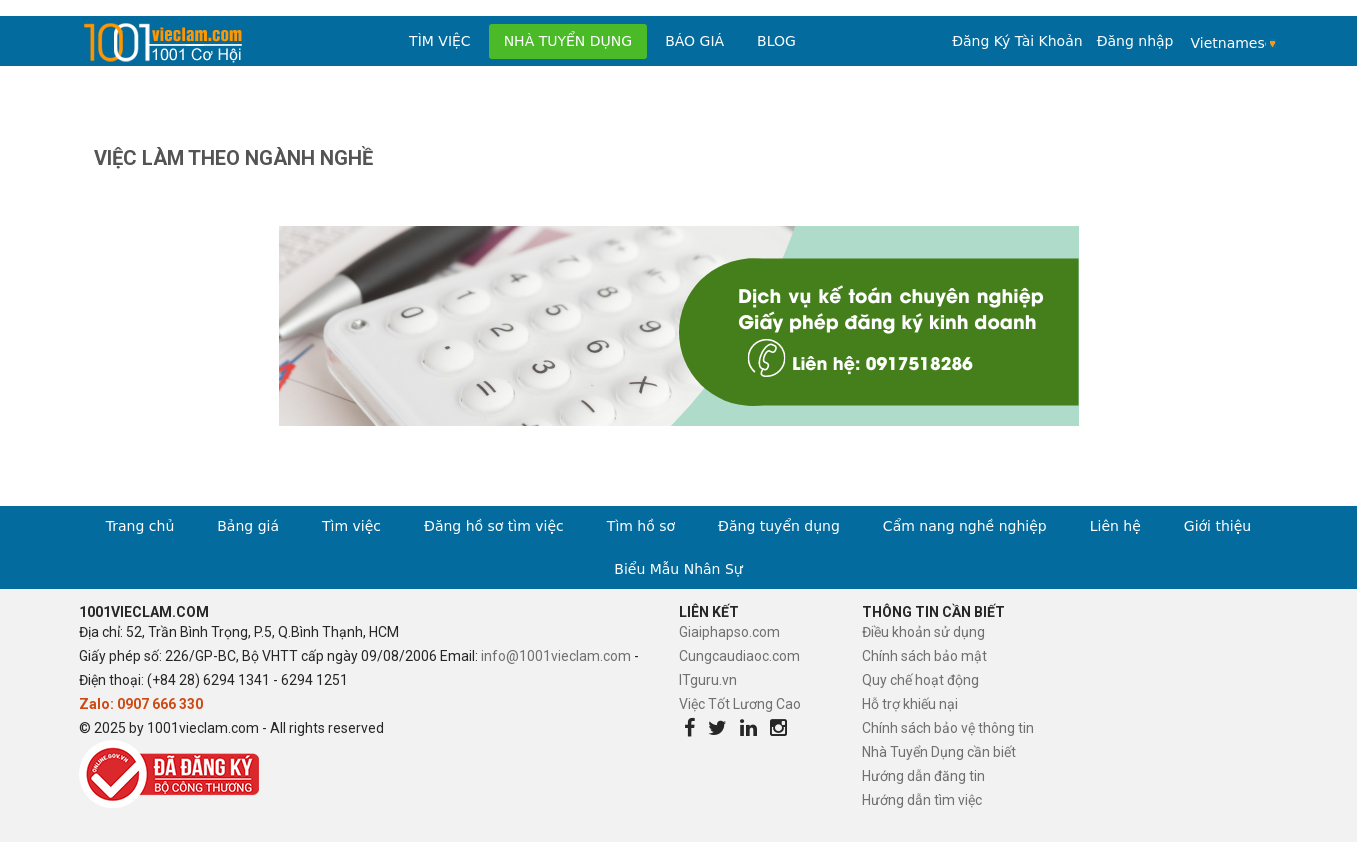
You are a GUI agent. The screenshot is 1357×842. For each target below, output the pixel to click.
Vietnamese (1229, 43)
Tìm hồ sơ (641, 526)
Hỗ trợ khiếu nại (910, 704)
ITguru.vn (708, 680)
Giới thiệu (1217, 526)
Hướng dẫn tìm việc (922, 800)
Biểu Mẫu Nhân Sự (678, 569)
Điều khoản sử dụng (923, 632)
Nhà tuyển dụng (568, 41)
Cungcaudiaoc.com (739, 656)
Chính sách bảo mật (924, 656)
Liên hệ (1115, 526)
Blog (776, 41)
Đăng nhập (1135, 41)
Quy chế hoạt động (920, 680)
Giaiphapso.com (729, 632)
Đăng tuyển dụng (779, 526)
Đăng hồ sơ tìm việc (494, 526)
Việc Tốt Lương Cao (740, 704)
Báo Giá (694, 41)
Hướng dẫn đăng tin (923, 776)
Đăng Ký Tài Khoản (1017, 41)
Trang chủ (140, 526)
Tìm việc (440, 41)
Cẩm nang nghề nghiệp (965, 526)
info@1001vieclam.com (556, 656)
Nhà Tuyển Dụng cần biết (939, 752)
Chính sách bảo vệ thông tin (948, 728)
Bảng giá (248, 526)
